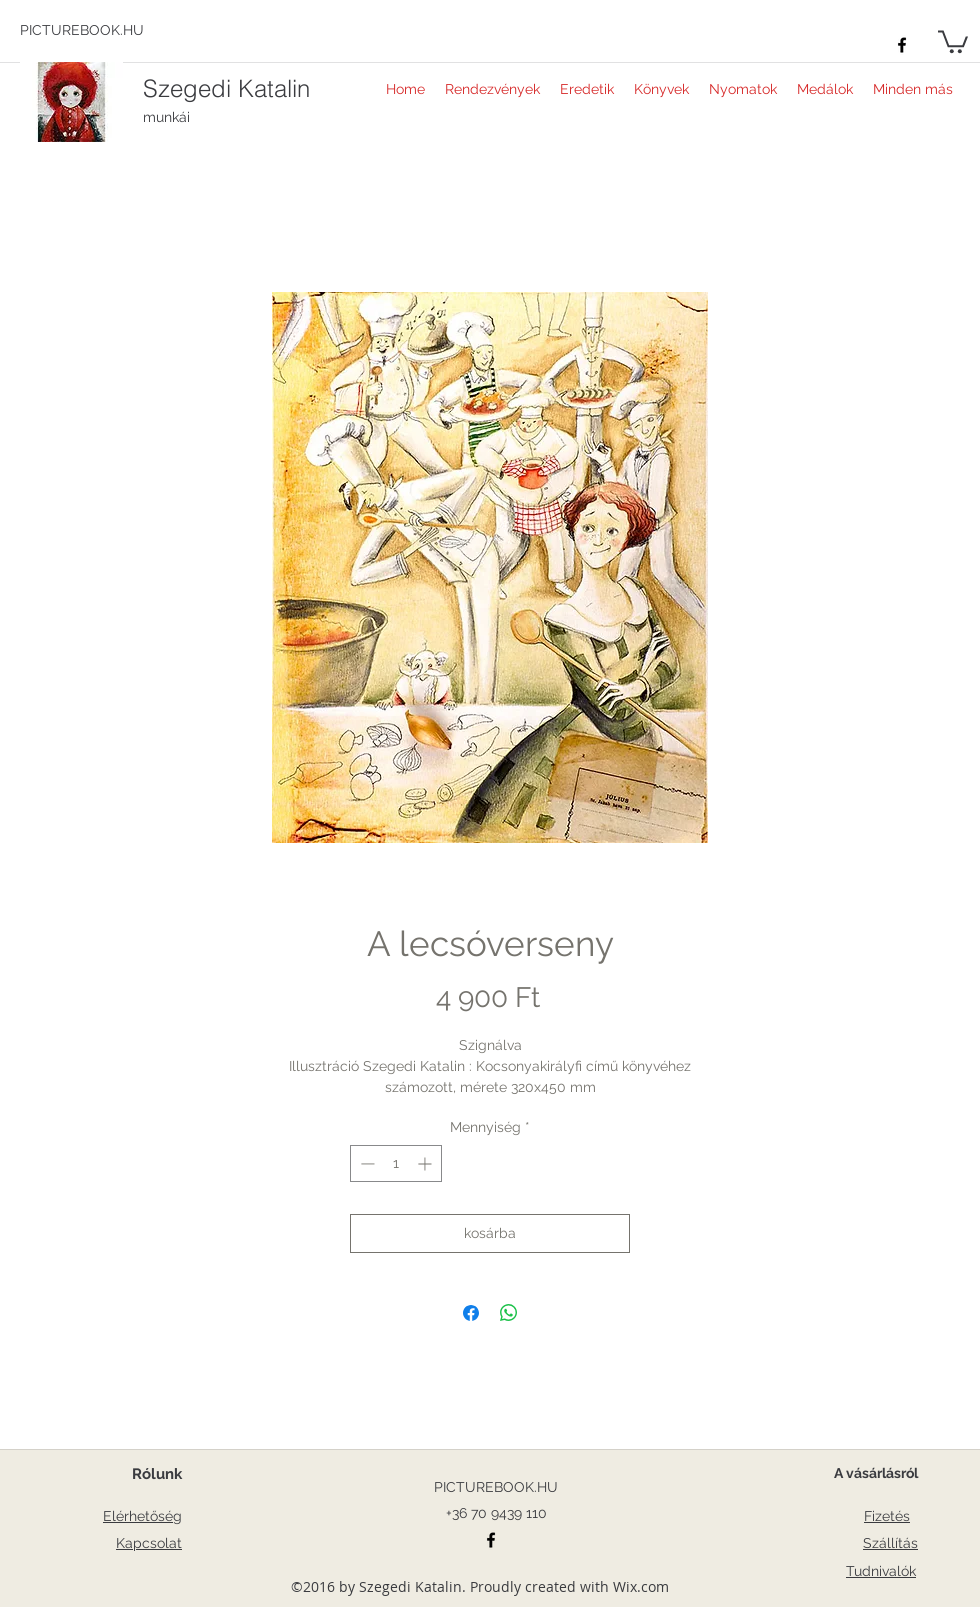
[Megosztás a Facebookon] (471, 1313)
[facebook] (902, 45)
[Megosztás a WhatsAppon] (509, 1313)
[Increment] (426, 1163)
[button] (953, 40)
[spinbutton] (396, 1163)
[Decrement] (365, 1163)
